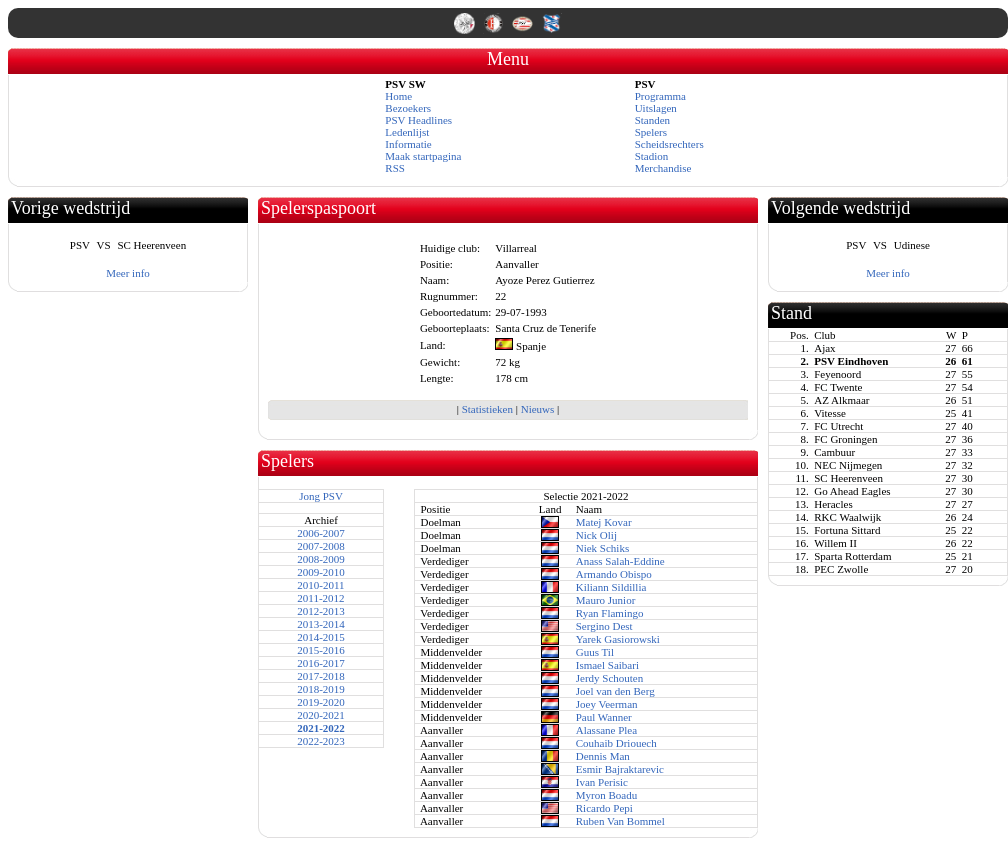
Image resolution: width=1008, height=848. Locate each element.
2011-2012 (320, 598)
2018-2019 (321, 689)
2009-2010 (321, 572)
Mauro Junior (606, 600)
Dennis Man (603, 756)
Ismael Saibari (607, 665)
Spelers (651, 132)
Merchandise (663, 168)
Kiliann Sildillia (611, 587)
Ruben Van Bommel (620, 821)
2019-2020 (321, 702)
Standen (652, 120)
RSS (395, 168)
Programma (660, 96)
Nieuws (538, 409)
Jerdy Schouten (610, 678)
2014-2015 (321, 637)
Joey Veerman (607, 704)
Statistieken (487, 409)
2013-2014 (321, 624)
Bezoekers (408, 108)
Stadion (652, 156)
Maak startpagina (423, 156)
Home (398, 96)
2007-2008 (321, 546)
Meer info (128, 273)
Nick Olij (596, 535)
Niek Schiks (602, 548)
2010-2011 (320, 585)
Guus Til (595, 652)
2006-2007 (321, 533)
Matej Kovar (604, 522)
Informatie (408, 144)
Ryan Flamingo (610, 613)
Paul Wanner (604, 717)
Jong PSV (321, 496)
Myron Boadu (606, 795)
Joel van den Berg (615, 691)
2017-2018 (321, 676)
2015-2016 (321, 650)
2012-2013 (321, 611)
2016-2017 (321, 663)
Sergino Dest (604, 626)
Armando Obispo (614, 574)
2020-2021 (321, 715)
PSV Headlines (418, 120)
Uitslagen (656, 108)
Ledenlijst (407, 132)
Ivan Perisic (602, 782)
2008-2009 (321, 559)
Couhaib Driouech (616, 743)
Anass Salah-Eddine (620, 561)
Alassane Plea (606, 730)
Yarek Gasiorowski (618, 639)
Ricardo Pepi (604, 808)
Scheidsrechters (669, 144)
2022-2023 (321, 741)
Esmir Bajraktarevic (620, 769)
